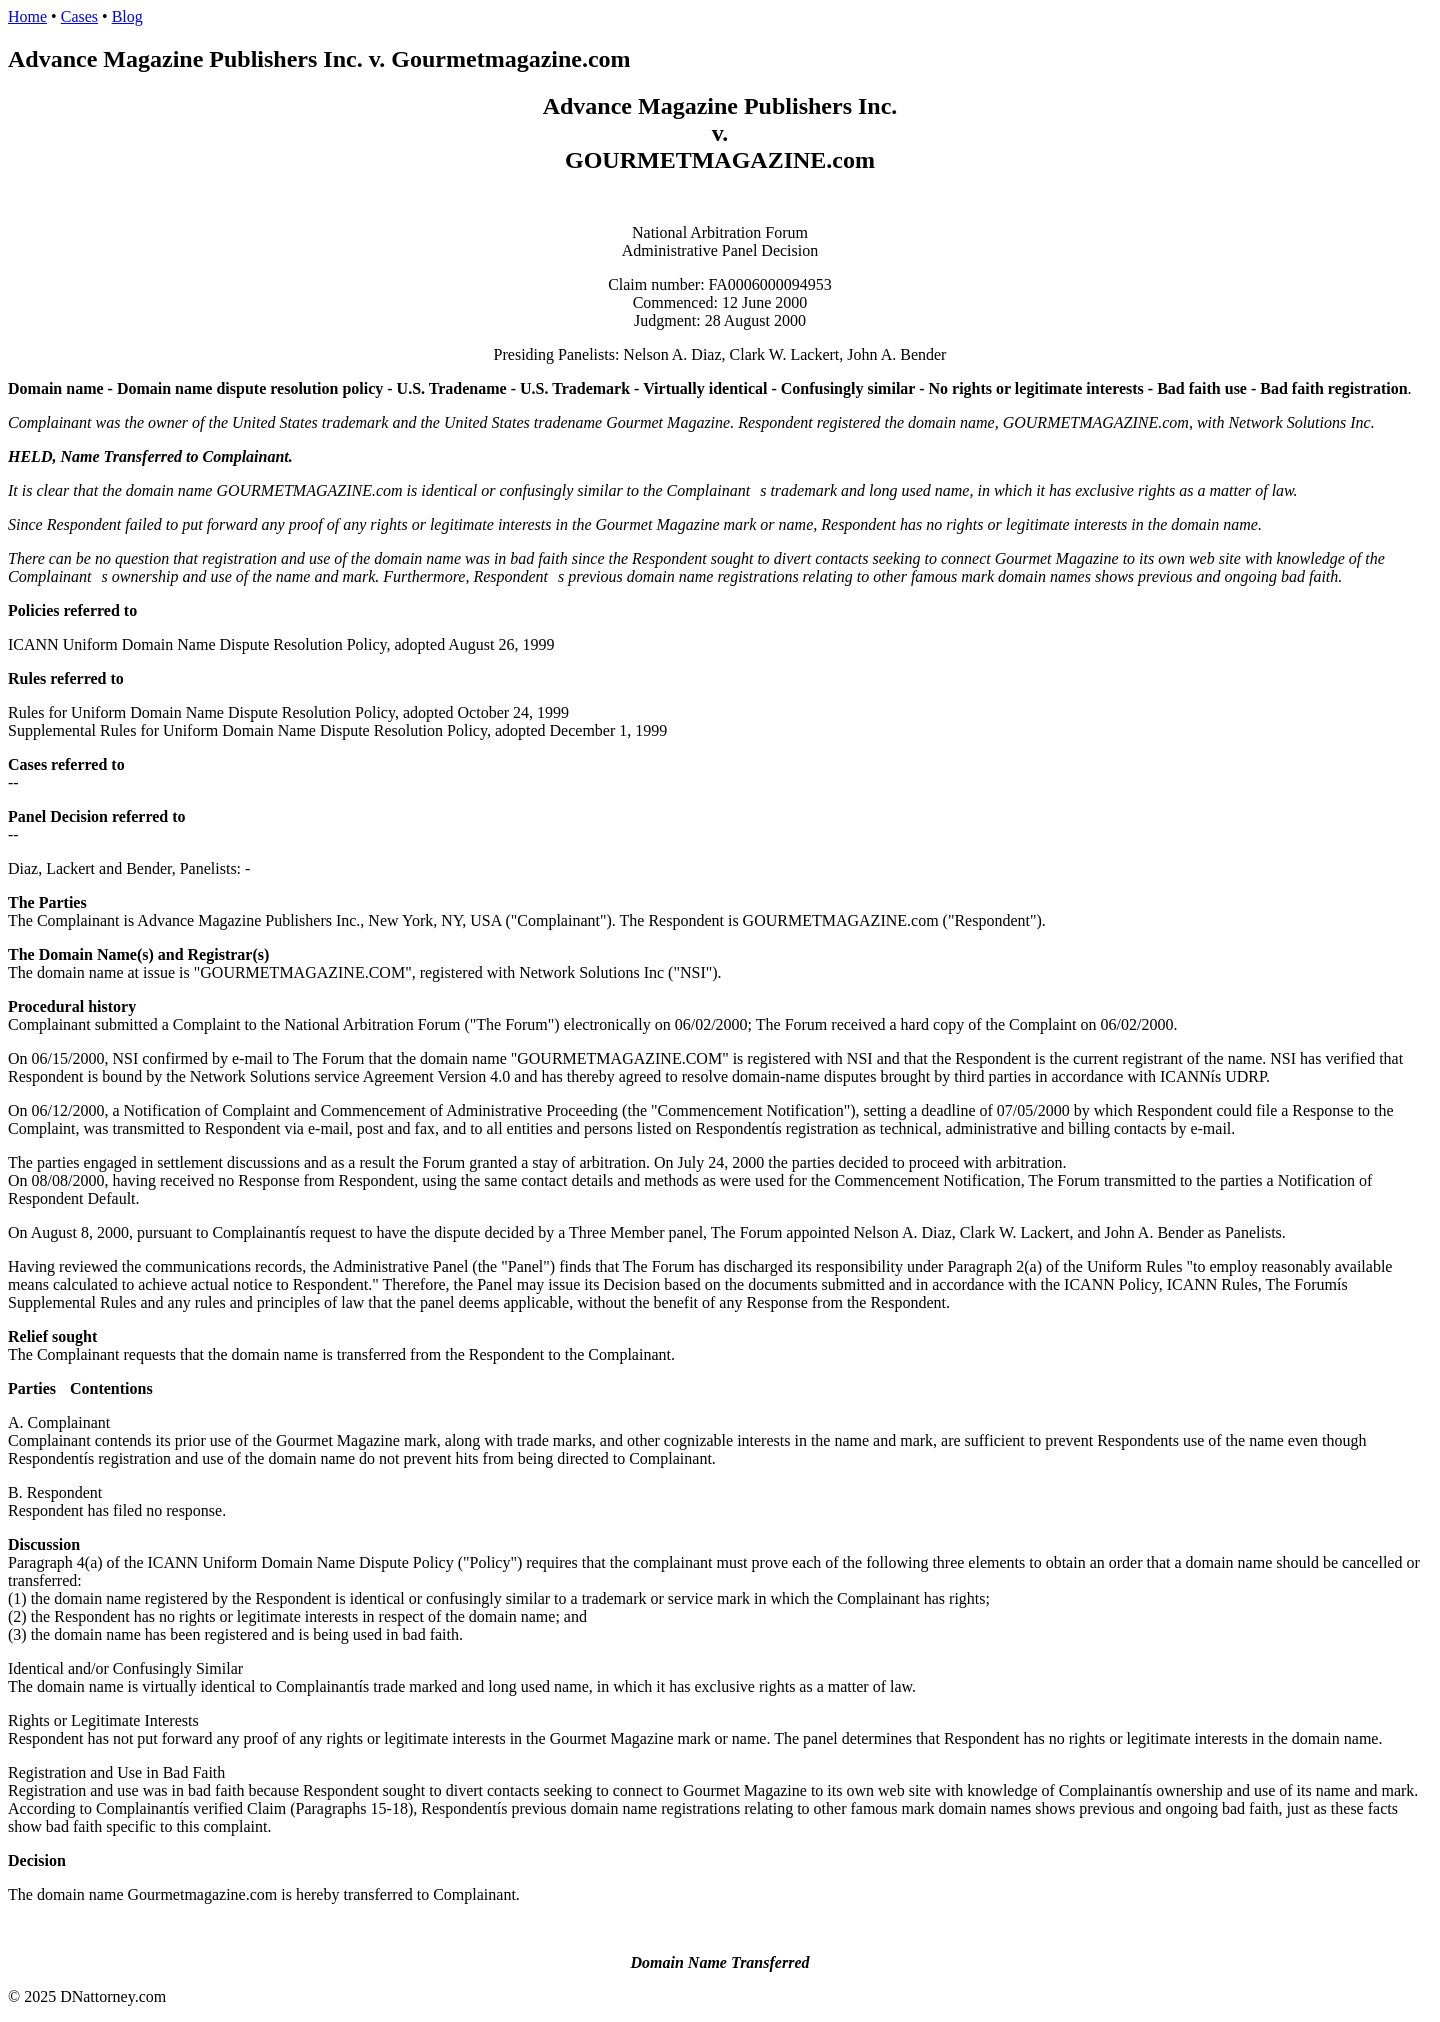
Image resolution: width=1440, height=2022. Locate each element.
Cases (79, 16)
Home (27, 16)
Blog (127, 16)
